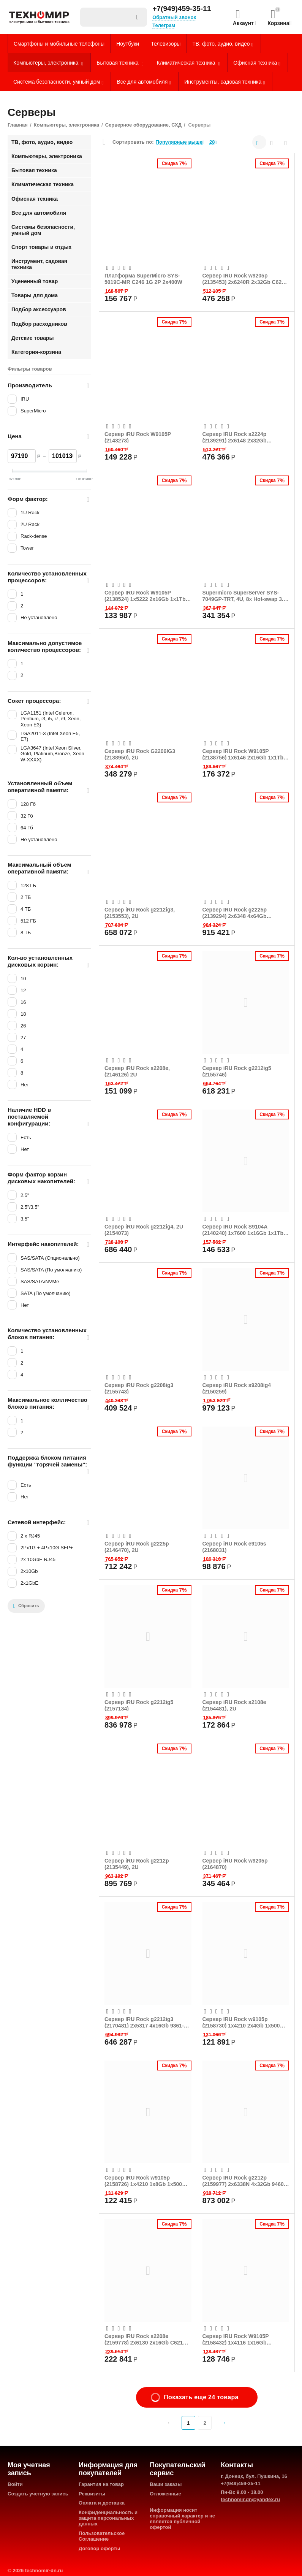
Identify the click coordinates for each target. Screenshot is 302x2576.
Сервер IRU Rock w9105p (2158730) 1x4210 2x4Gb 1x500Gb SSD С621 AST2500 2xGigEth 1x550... (245, 2022)
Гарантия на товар (101, 2484)
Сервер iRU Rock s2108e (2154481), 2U (234, 1705)
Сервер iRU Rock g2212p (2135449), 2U (136, 1864)
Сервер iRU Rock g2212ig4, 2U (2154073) (143, 1230)
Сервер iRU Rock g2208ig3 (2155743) (138, 1388)
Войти (15, 2484)
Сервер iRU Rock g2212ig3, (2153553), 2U (139, 913)
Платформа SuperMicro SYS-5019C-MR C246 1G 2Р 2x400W (143, 279)
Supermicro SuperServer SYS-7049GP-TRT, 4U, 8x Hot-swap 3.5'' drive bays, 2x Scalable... (245, 596)
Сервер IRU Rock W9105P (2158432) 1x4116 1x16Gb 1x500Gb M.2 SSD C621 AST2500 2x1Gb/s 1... (243, 2339)
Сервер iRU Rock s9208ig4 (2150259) (236, 1388)
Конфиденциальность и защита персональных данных (108, 2518)
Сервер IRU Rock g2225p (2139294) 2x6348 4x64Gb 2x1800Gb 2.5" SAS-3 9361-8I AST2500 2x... (239, 913)
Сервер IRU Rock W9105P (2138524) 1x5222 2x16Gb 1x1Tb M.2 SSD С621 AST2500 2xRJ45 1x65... (144, 596)
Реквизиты (92, 2494)
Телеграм (163, 25)
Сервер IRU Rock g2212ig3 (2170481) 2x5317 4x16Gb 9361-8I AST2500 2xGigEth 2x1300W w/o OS (146, 2022)
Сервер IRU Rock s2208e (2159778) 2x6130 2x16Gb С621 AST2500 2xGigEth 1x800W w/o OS (143, 2339)
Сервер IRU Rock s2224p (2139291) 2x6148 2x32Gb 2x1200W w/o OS (234, 437)
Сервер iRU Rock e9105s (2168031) (234, 1547)
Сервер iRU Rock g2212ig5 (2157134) (138, 1705)
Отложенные (165, 2494)
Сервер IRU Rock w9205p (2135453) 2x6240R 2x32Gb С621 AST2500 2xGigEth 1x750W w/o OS (243, 279)
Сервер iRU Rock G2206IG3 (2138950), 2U (139, 754)
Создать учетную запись (38, 2494)
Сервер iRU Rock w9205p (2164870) (235, 1864)
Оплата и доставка (102, 2503)
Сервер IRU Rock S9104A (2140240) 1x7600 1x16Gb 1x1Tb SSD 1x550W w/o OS (242, 1230)
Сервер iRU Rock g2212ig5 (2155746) (236, 1071)
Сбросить (26, 1606)
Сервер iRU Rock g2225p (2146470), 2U (136, 1547)
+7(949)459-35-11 (181, 9)
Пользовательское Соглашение (102, 2536)
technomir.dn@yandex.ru (250, 2499)
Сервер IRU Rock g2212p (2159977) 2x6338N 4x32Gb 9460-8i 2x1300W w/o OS (244, 2181)
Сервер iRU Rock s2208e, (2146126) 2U (137, 1071)
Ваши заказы (166, 2484)
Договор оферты (99, 2548)
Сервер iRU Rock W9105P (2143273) (137, 437)
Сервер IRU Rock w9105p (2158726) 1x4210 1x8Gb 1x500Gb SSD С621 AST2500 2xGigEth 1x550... (147, 2181)
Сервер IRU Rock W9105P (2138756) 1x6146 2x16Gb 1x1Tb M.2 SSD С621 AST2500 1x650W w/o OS (242, 754)
